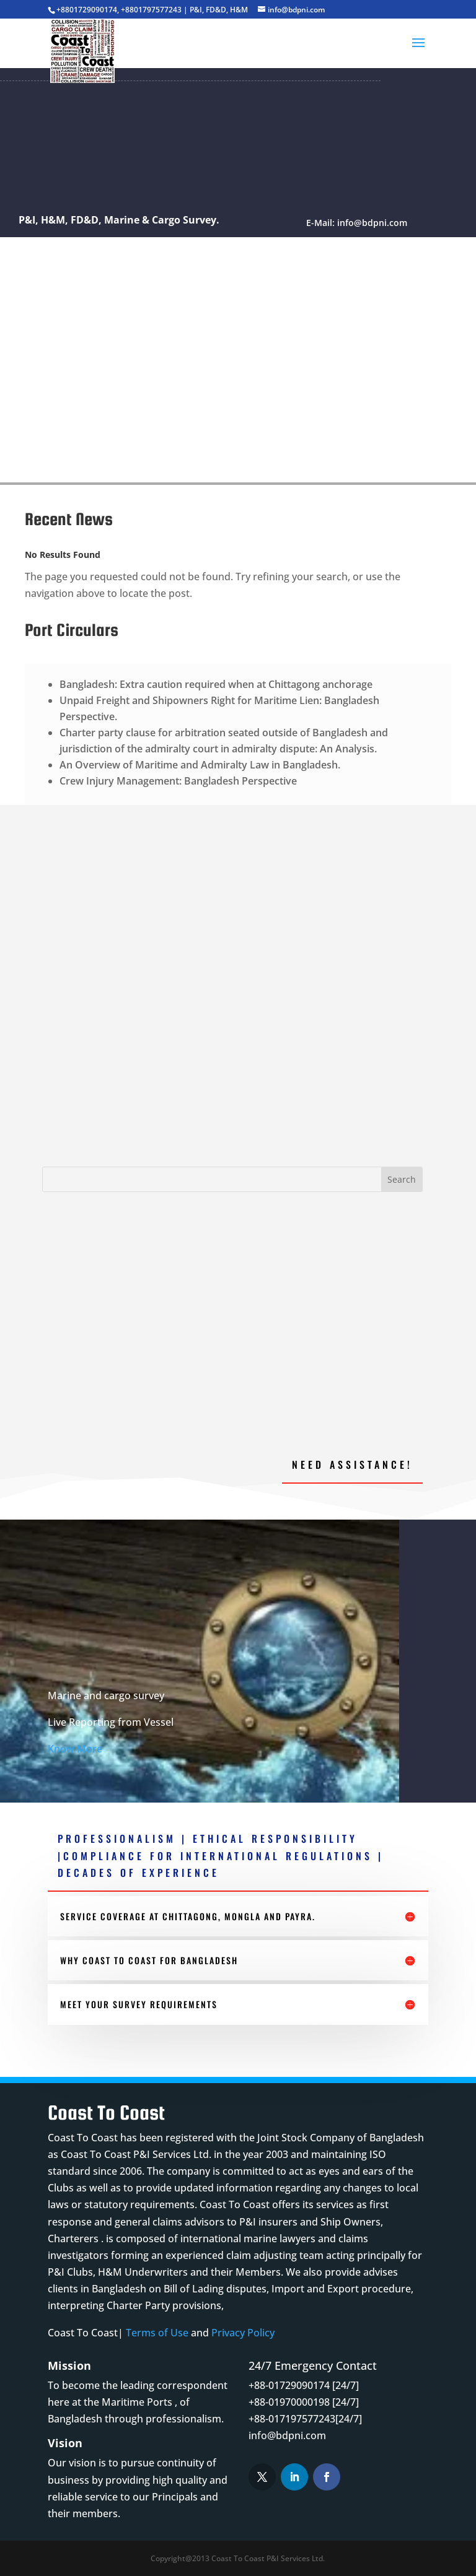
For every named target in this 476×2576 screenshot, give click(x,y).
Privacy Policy (243, 2332)
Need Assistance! (352, 1464)
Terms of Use (157, 2332)
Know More (75, 1749)
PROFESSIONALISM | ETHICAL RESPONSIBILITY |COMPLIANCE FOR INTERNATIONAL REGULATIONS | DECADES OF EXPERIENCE (221, 1855)
